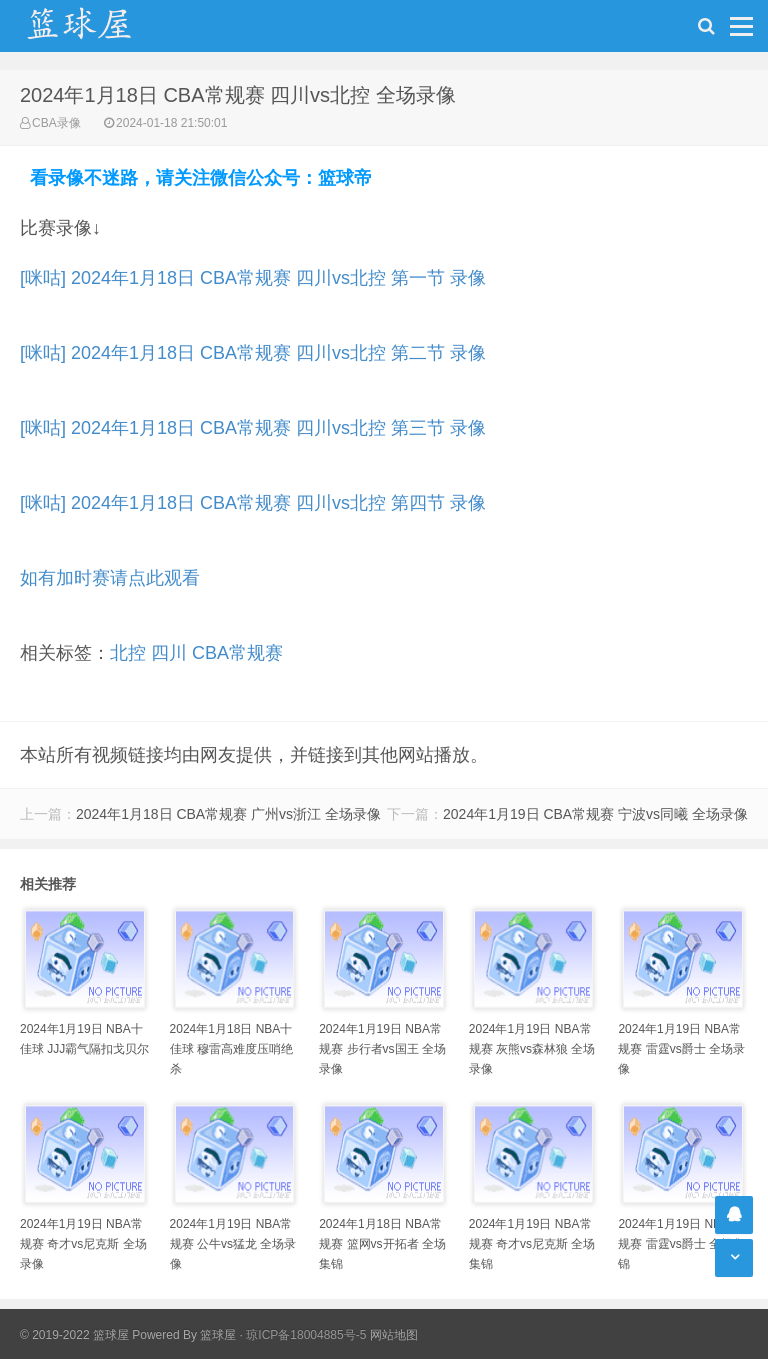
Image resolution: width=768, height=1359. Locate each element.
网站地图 (394, 1335)
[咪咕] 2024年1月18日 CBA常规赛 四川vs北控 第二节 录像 (253, 353)
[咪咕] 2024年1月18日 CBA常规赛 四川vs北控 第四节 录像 (253, 503)
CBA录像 (56, 123)
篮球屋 (218, 1335)
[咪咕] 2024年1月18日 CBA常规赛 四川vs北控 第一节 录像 (253, 278)
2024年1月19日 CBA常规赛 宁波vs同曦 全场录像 (595, 814)
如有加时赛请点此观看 (110, 578)
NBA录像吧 (100, 26)
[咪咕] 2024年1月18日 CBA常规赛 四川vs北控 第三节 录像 (253, 428)
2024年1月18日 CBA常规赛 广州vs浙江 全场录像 (228, 814)
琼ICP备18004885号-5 (306, 1335)
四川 (169, 653)
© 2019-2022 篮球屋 (74, 1335)
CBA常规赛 (237, 653)
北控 (128, 653)
